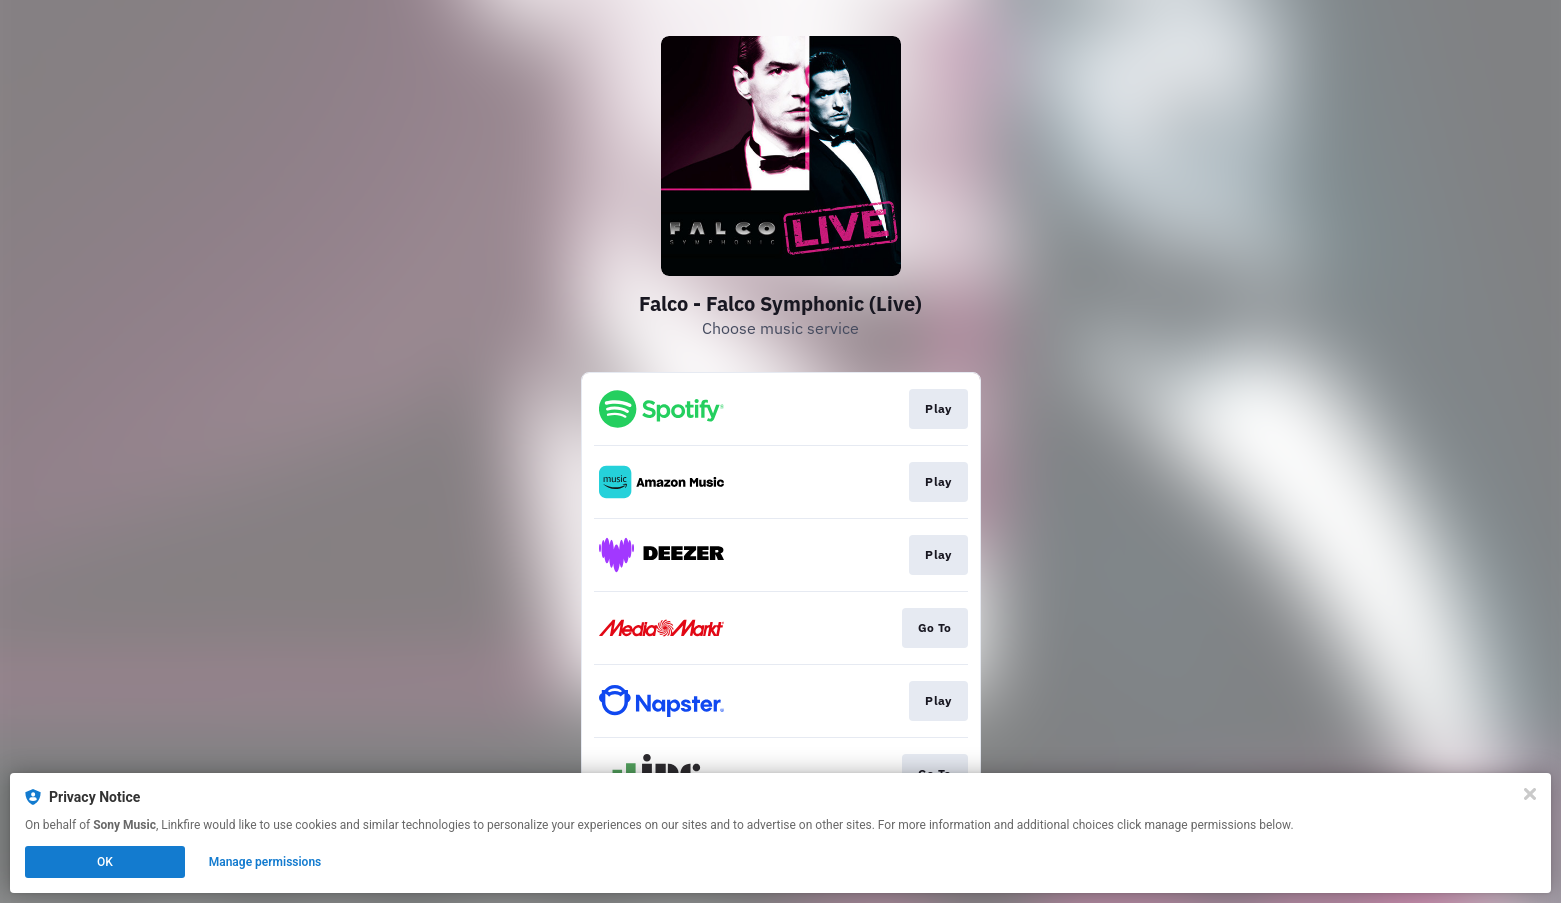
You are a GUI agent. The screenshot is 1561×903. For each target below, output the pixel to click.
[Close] (1530, 794)
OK (105, 862)
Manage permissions (265, 862)
